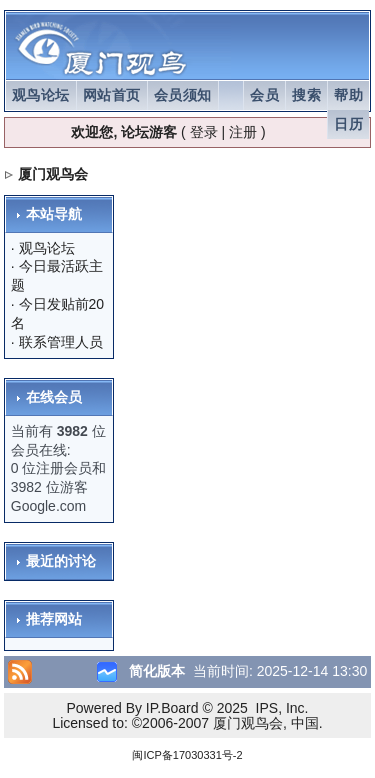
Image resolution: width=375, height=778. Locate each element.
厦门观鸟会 (53, 174)
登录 (204, 132)
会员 (264, 95)
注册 (243, 132)
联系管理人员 (61, 342)
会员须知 (183, 95)
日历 (348, 124)
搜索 (306, 95)
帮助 (348, 95)
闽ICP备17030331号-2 (187, 755)
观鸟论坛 (41, 95)
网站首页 (112, 95)
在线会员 (54, 397)
